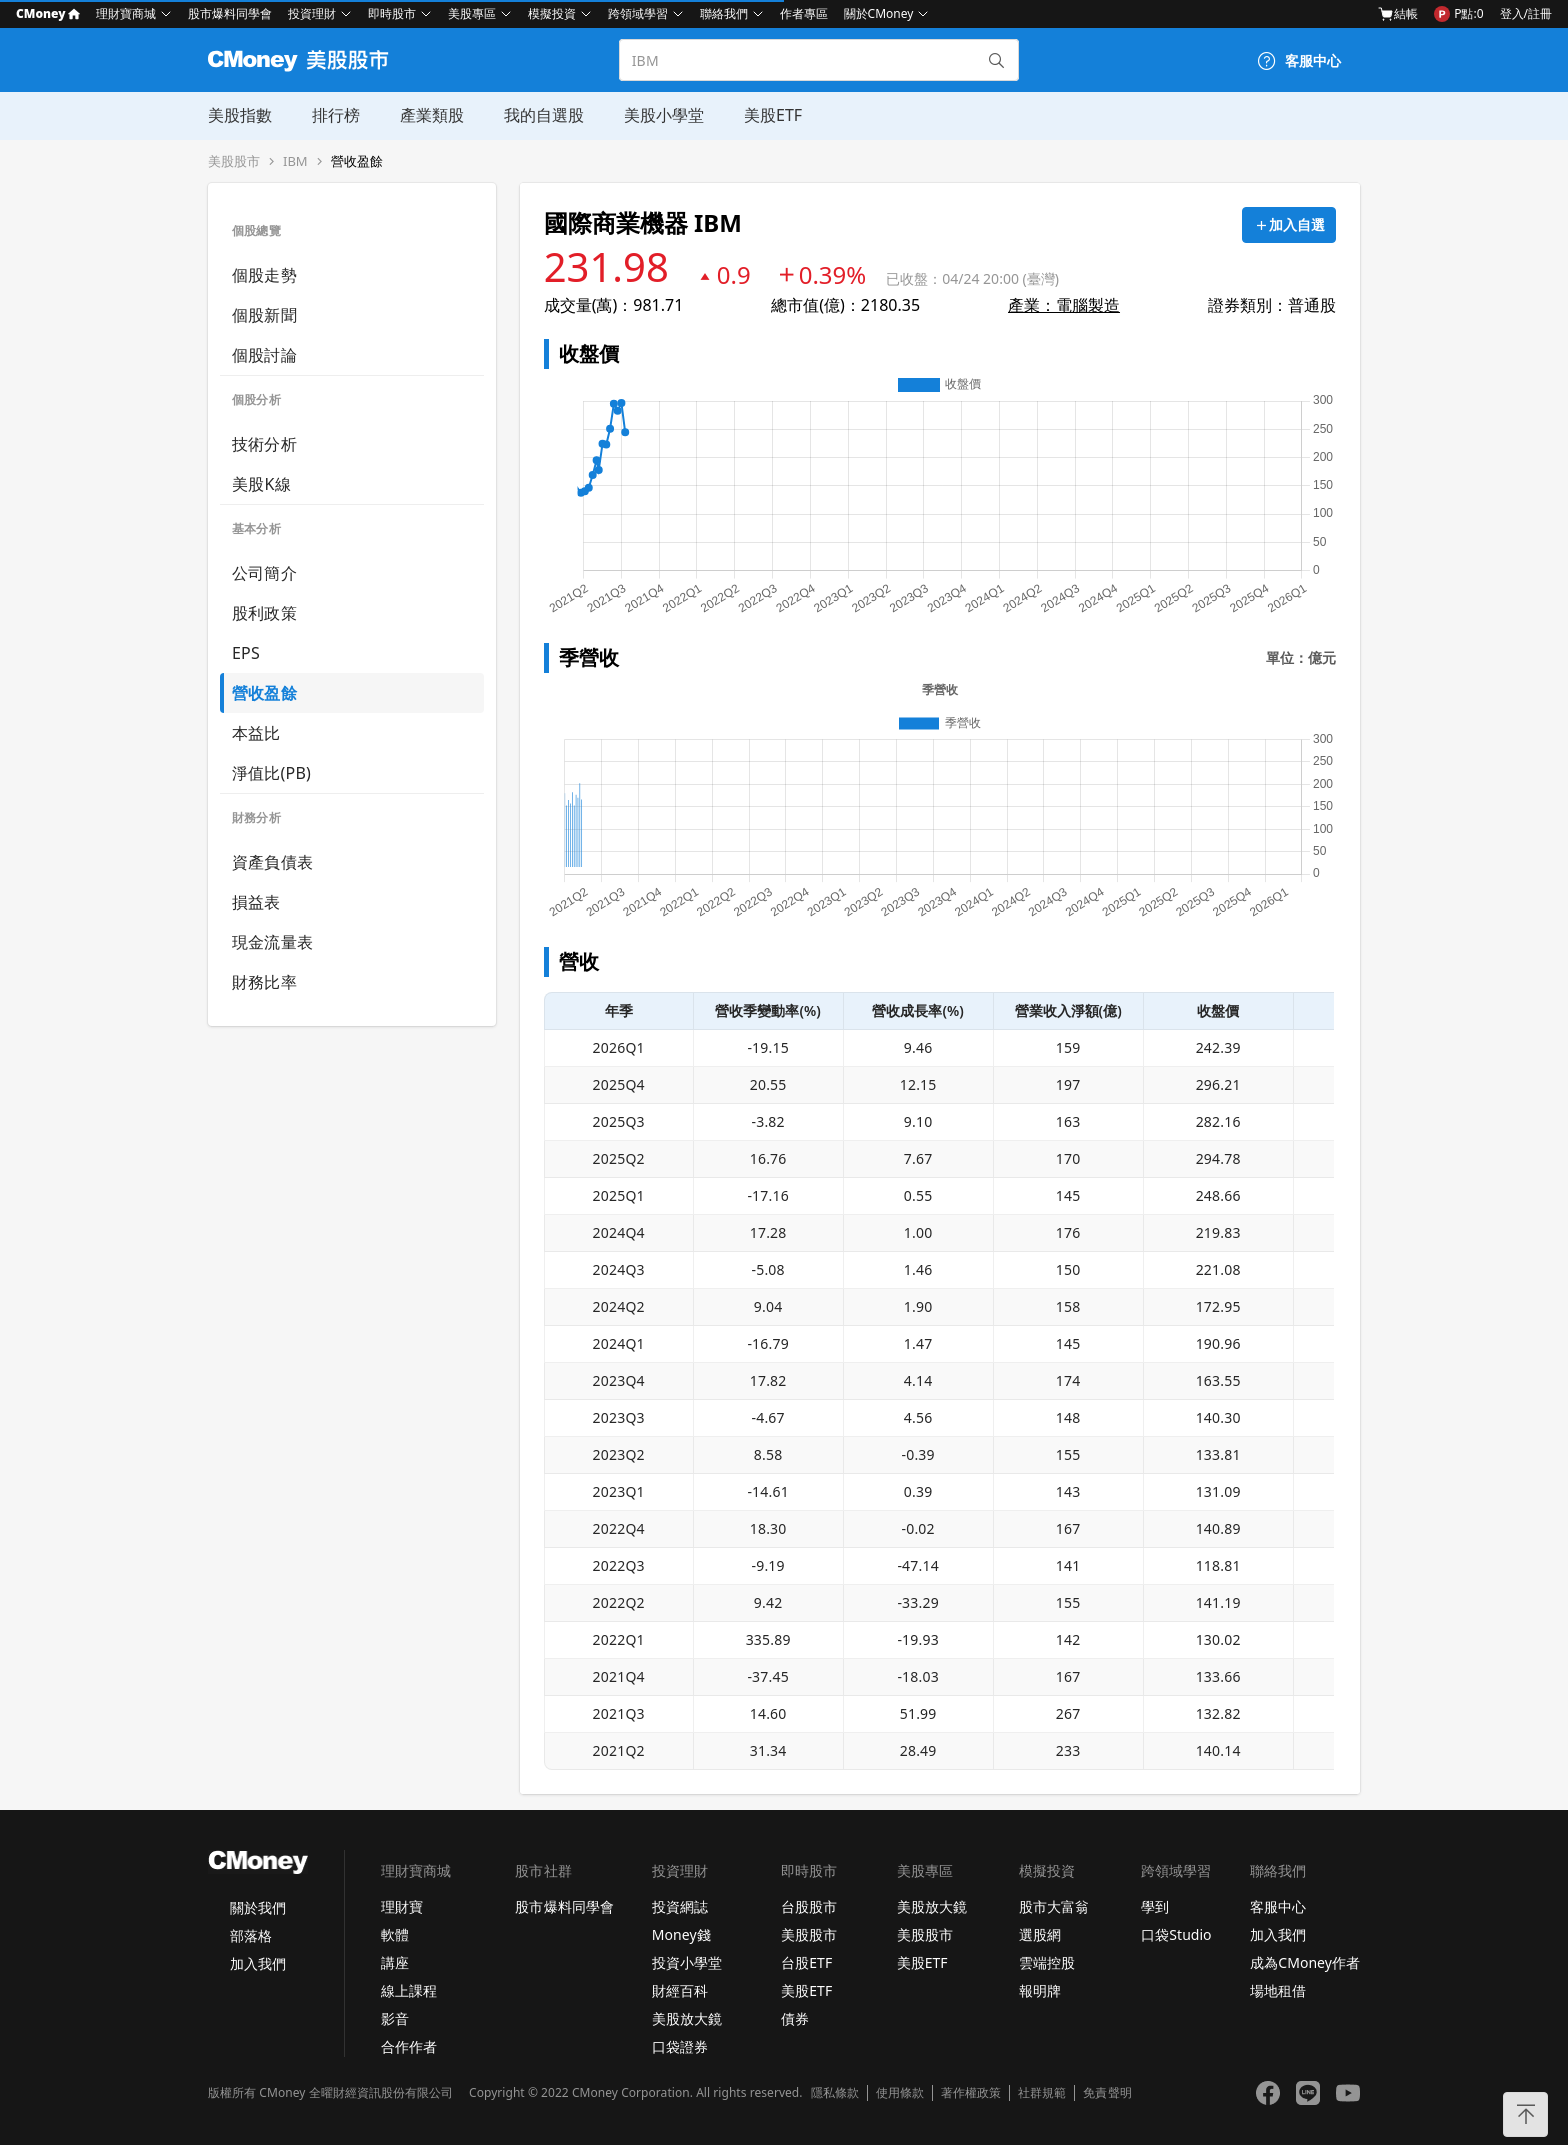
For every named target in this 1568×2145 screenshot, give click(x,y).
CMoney (48, 13)
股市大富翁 (1054, 1906)
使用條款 (900, 2093)
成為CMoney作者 (1305, 1962)
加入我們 (258, 1963)
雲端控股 (1047, 1962)
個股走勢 (264, 275)
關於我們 (258, 1907)
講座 (395, 1962)
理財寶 (402, 1906)
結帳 (1398, 14)
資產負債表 (272, 862)
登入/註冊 (1526, 13)
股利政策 (264, 613)
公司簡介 (264, 573)
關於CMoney (879, 13)
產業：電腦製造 (1064, 305)
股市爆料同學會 (230, 13)
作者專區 (804, 13)
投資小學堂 (687, 1962)
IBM (295, 161)
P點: (1458, 14)
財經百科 (680, 1990)
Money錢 (681, 1934)
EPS (246, 653)
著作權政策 (971, 2093)
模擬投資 (552, 13)
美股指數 (240, 115)
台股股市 (809, 1906)
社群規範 (1042, 2093)
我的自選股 (544, 115)
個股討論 (264, 355)
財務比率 (264, 982)
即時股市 (392, 13)
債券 (795, 2018)
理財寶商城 (126, 13)
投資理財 (312, 13)
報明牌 (1040, 1990)
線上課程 (409, 1990)
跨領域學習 (638, 13)
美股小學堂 (664, 115)
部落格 (251, 1935)
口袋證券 (680, 2046)
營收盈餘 (357, 161)
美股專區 (472, 13)
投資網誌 (680, 1906)
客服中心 (1278, 1906)
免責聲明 (1107, 2093)
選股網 (1040, 1934)
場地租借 (1278, 1990)
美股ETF (773, 115)
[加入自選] (1289, 225)
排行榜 (336, 115)
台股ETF (806, 1962)
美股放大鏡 (687, 2018)
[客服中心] (1299, 61)
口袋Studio (1176, 1934)
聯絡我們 (724, 13)
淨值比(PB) (271, 773)
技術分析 (264, 444)
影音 (395, 2018)
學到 (1155, 1906)
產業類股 (432, 115)
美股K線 (261, 484)
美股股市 (234, 161)
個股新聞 (264, 315)
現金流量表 (272, 942)
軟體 (395, 1934)
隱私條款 (835, 2093)
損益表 (256, 902)
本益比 (256, 733)
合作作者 (409, 2046)
